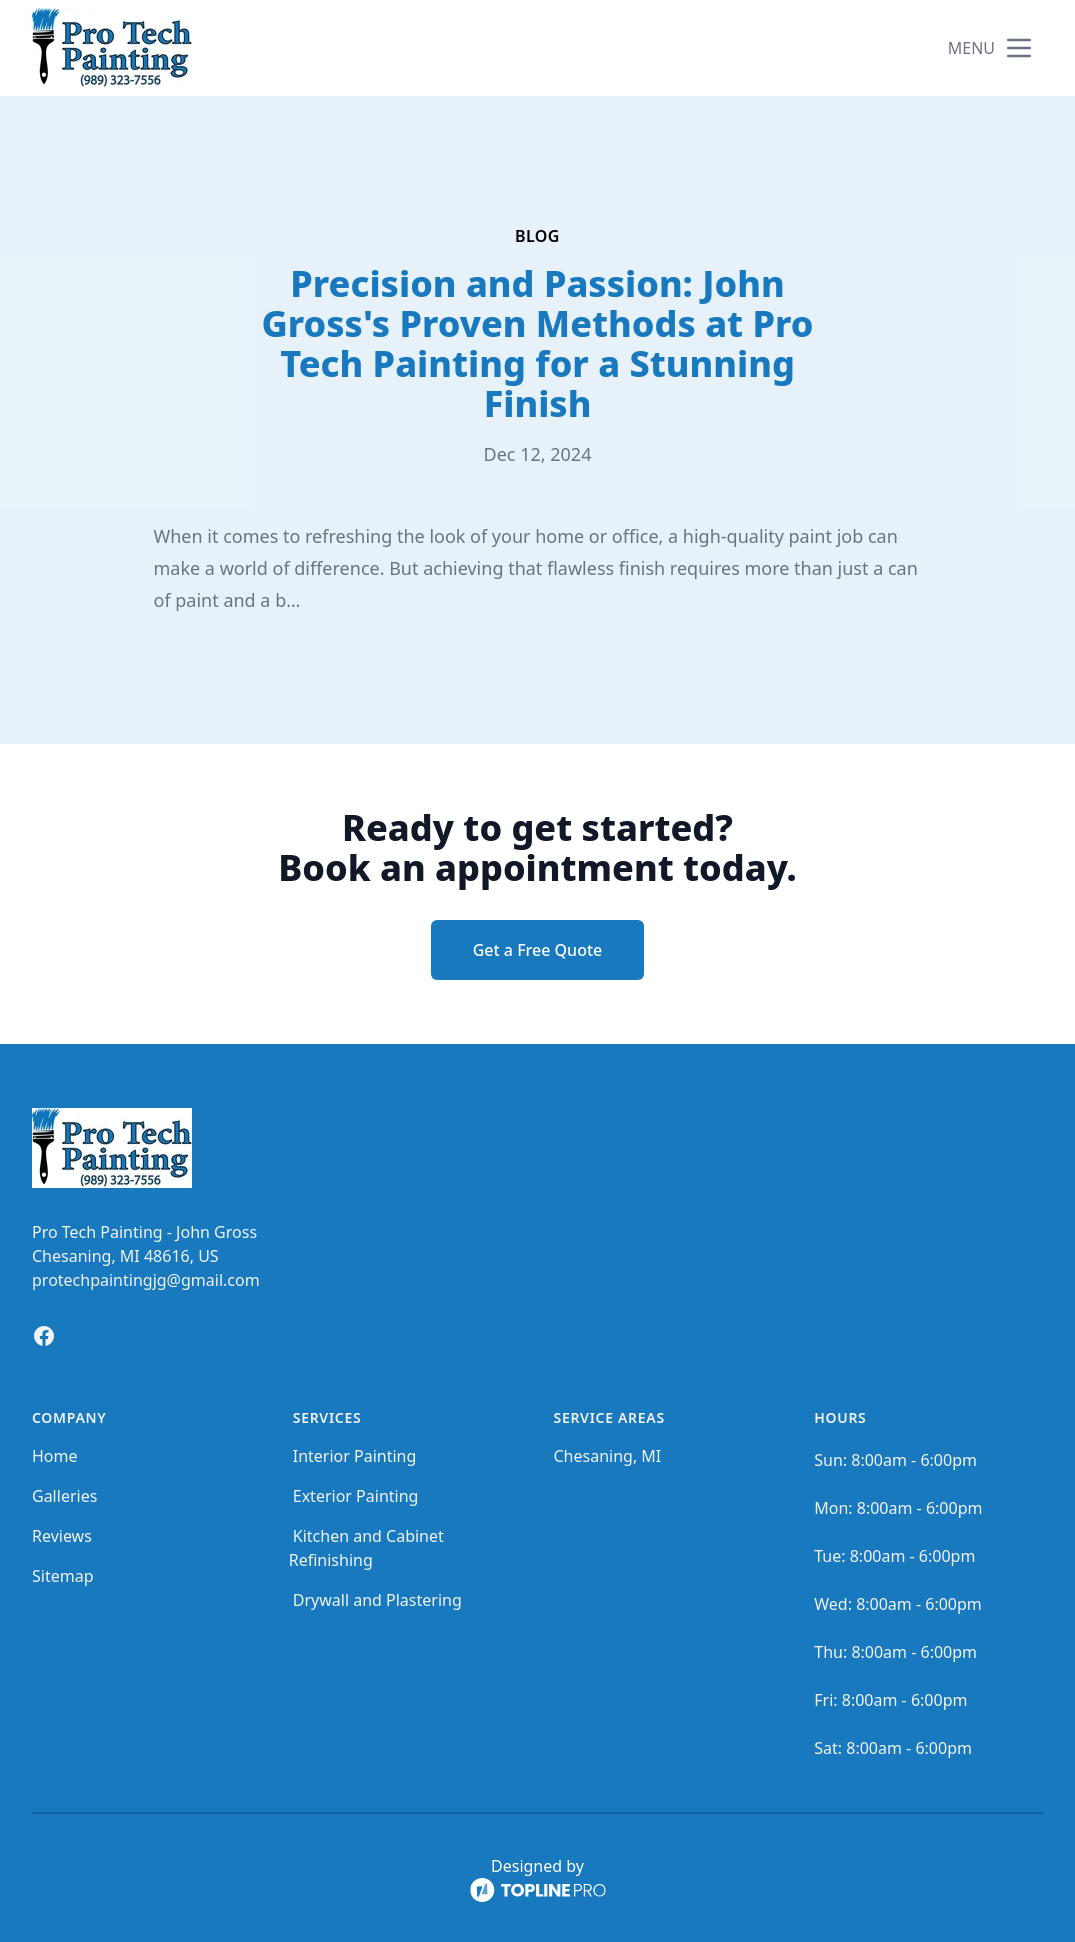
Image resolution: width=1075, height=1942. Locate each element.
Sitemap (63, 1576)
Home (55, 1456)
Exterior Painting (356, 1496)
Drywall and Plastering (377, 1600)
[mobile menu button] (1019, 48)
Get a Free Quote (538, 950)
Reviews (62, 1536)
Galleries (64, 1496)
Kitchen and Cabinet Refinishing (366, 1548)
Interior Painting (355, 1456)
